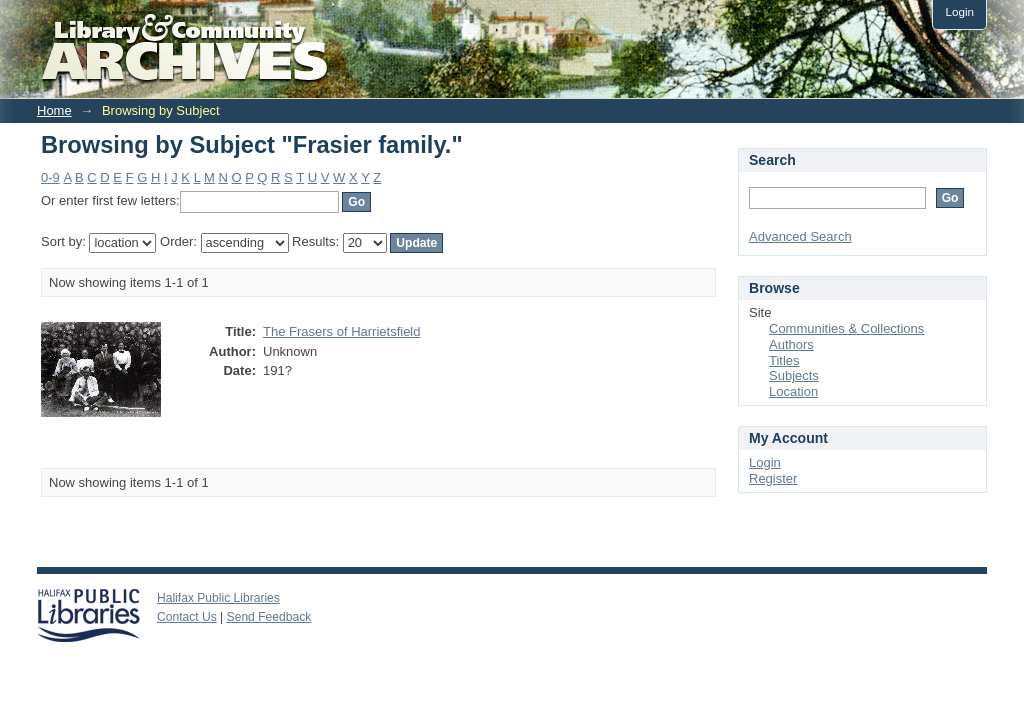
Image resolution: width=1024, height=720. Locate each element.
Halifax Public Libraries (218, 598)
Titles (784, 360)
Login (959, 11)
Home (54, 110)
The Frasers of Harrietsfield (342, 331)
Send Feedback (269, 617)
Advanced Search (800, 236)
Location (793, 391)
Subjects (794, 375)
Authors (791, 344)
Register (773, 478)
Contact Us (187, 617)
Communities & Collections (846, 328)
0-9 (50, 177)
